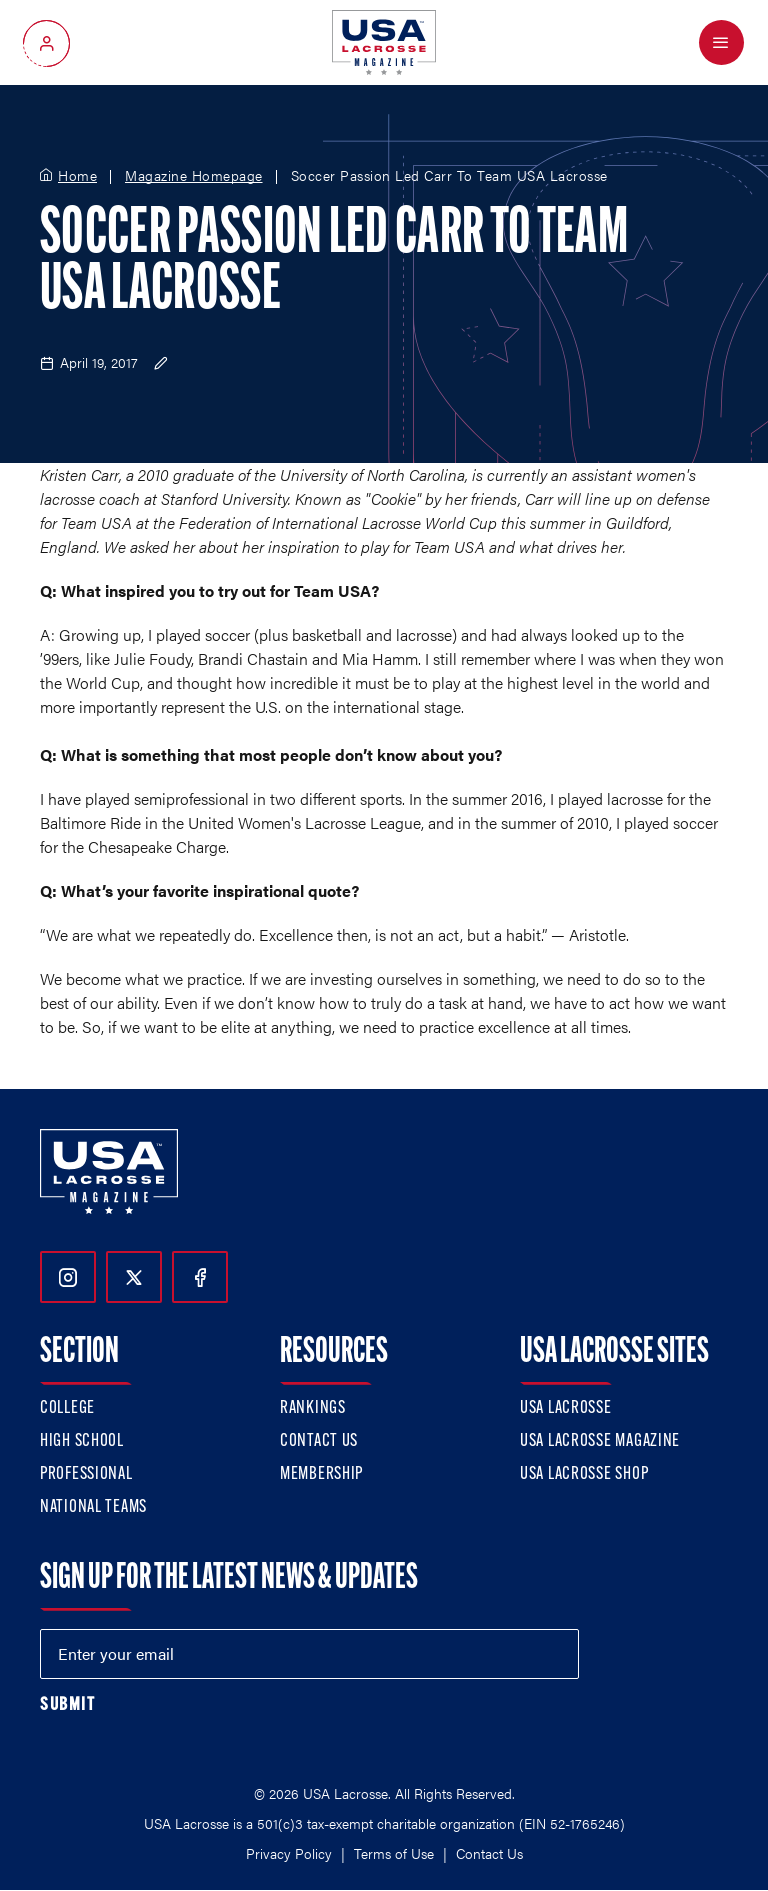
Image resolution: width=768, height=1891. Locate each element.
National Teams (93, 1507)
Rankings (313, 1408)
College (67, 1408)
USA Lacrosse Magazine (600, 1441)
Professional (86, 1474)
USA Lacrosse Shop (584, 1474)
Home (77, 176)
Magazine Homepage (194, 176)
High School (82, 1441)
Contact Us (319, 1441)
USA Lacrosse (566, 1408)
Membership (321, 1474)
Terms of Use (394, 1853)
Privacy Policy (289, 1853)
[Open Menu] (721, 42)
